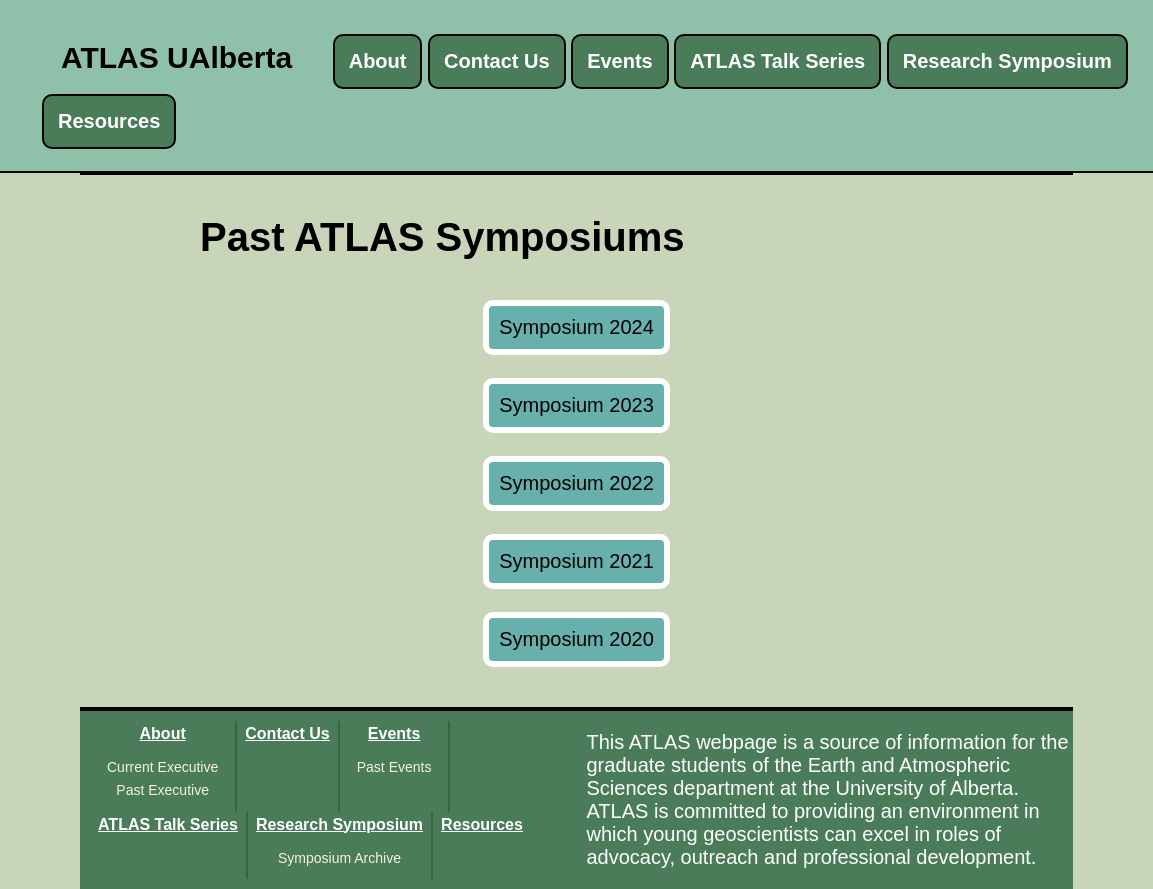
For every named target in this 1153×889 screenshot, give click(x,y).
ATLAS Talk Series (777, 61)
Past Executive (162, 790)
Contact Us (497, 61)
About (378, 61)
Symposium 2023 (576, 405)
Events (620, 61)
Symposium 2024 (576, 327)
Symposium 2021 (576, 561)
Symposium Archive (339, 858)
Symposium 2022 (576, 483)
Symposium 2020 (576, 639)
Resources (109, 121)
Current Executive (162, 767)
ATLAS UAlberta (176, 57)
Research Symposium (1007, 61)
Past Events (394, 767)
